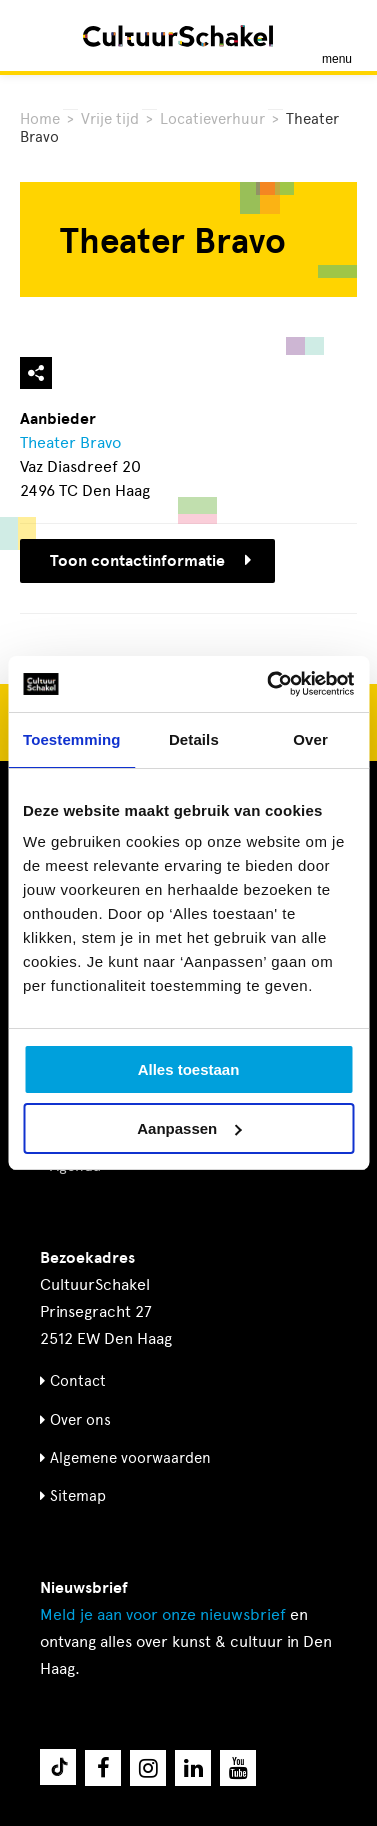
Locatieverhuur (212, 119)
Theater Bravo (70, 442)
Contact (78, 1381)
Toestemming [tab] (72, 739)
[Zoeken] (38, 35)
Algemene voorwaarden (130, 1458)
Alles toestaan (189, 1069)
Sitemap (78, 1496)
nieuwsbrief (163, 1614)
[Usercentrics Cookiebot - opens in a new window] (269, 684)
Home (40, 119)
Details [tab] (194, 739)
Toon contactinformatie (150, 561)
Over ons (80, 1420)
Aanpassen (189, 1128)
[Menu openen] (337, 36)
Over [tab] (310, 739)
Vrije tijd (110, 119)
